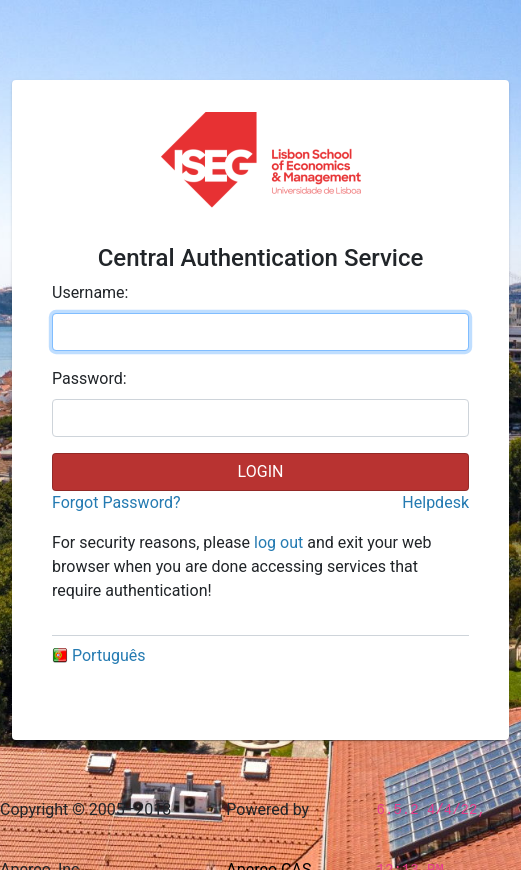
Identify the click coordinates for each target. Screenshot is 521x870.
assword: (89, 378)
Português (99, 655)
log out (278, 542)
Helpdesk (435, 502)
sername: (90, 292)
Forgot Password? (116, 502)
